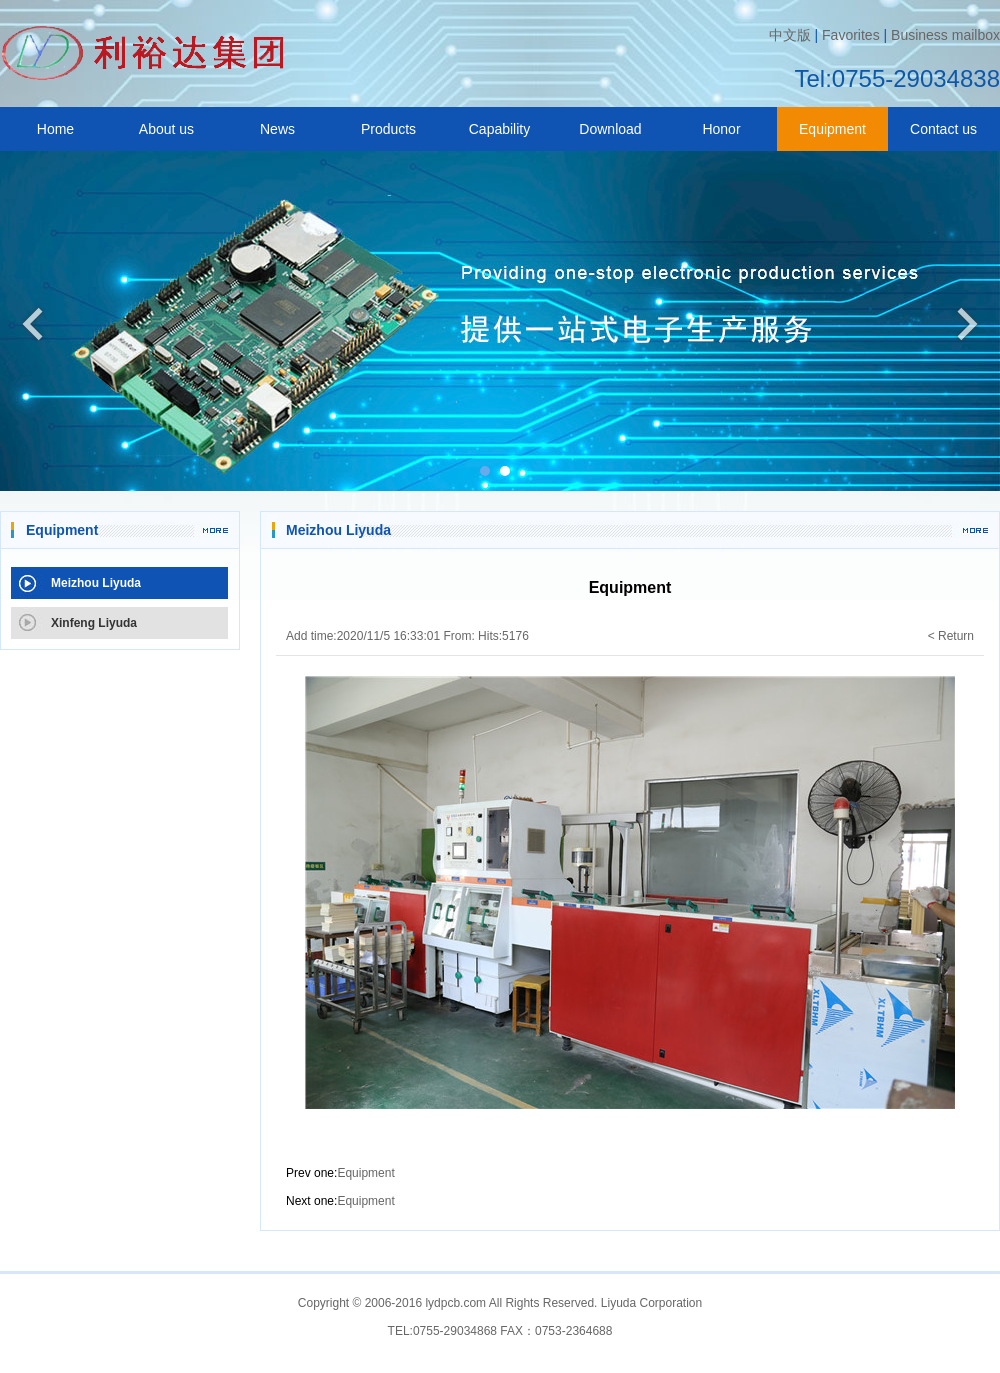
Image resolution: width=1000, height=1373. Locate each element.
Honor (721, 129)
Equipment (832, 129)
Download (610, 129)
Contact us (943, 129)
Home (55, 129)
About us (166, 129)
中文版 (790, 35)
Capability (499, 129)
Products (388, 129)
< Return (951, 636)
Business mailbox (945, 35)
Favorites (851, 35)
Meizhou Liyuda (96, 583)
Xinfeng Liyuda (94, 623)
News (277, 129)
